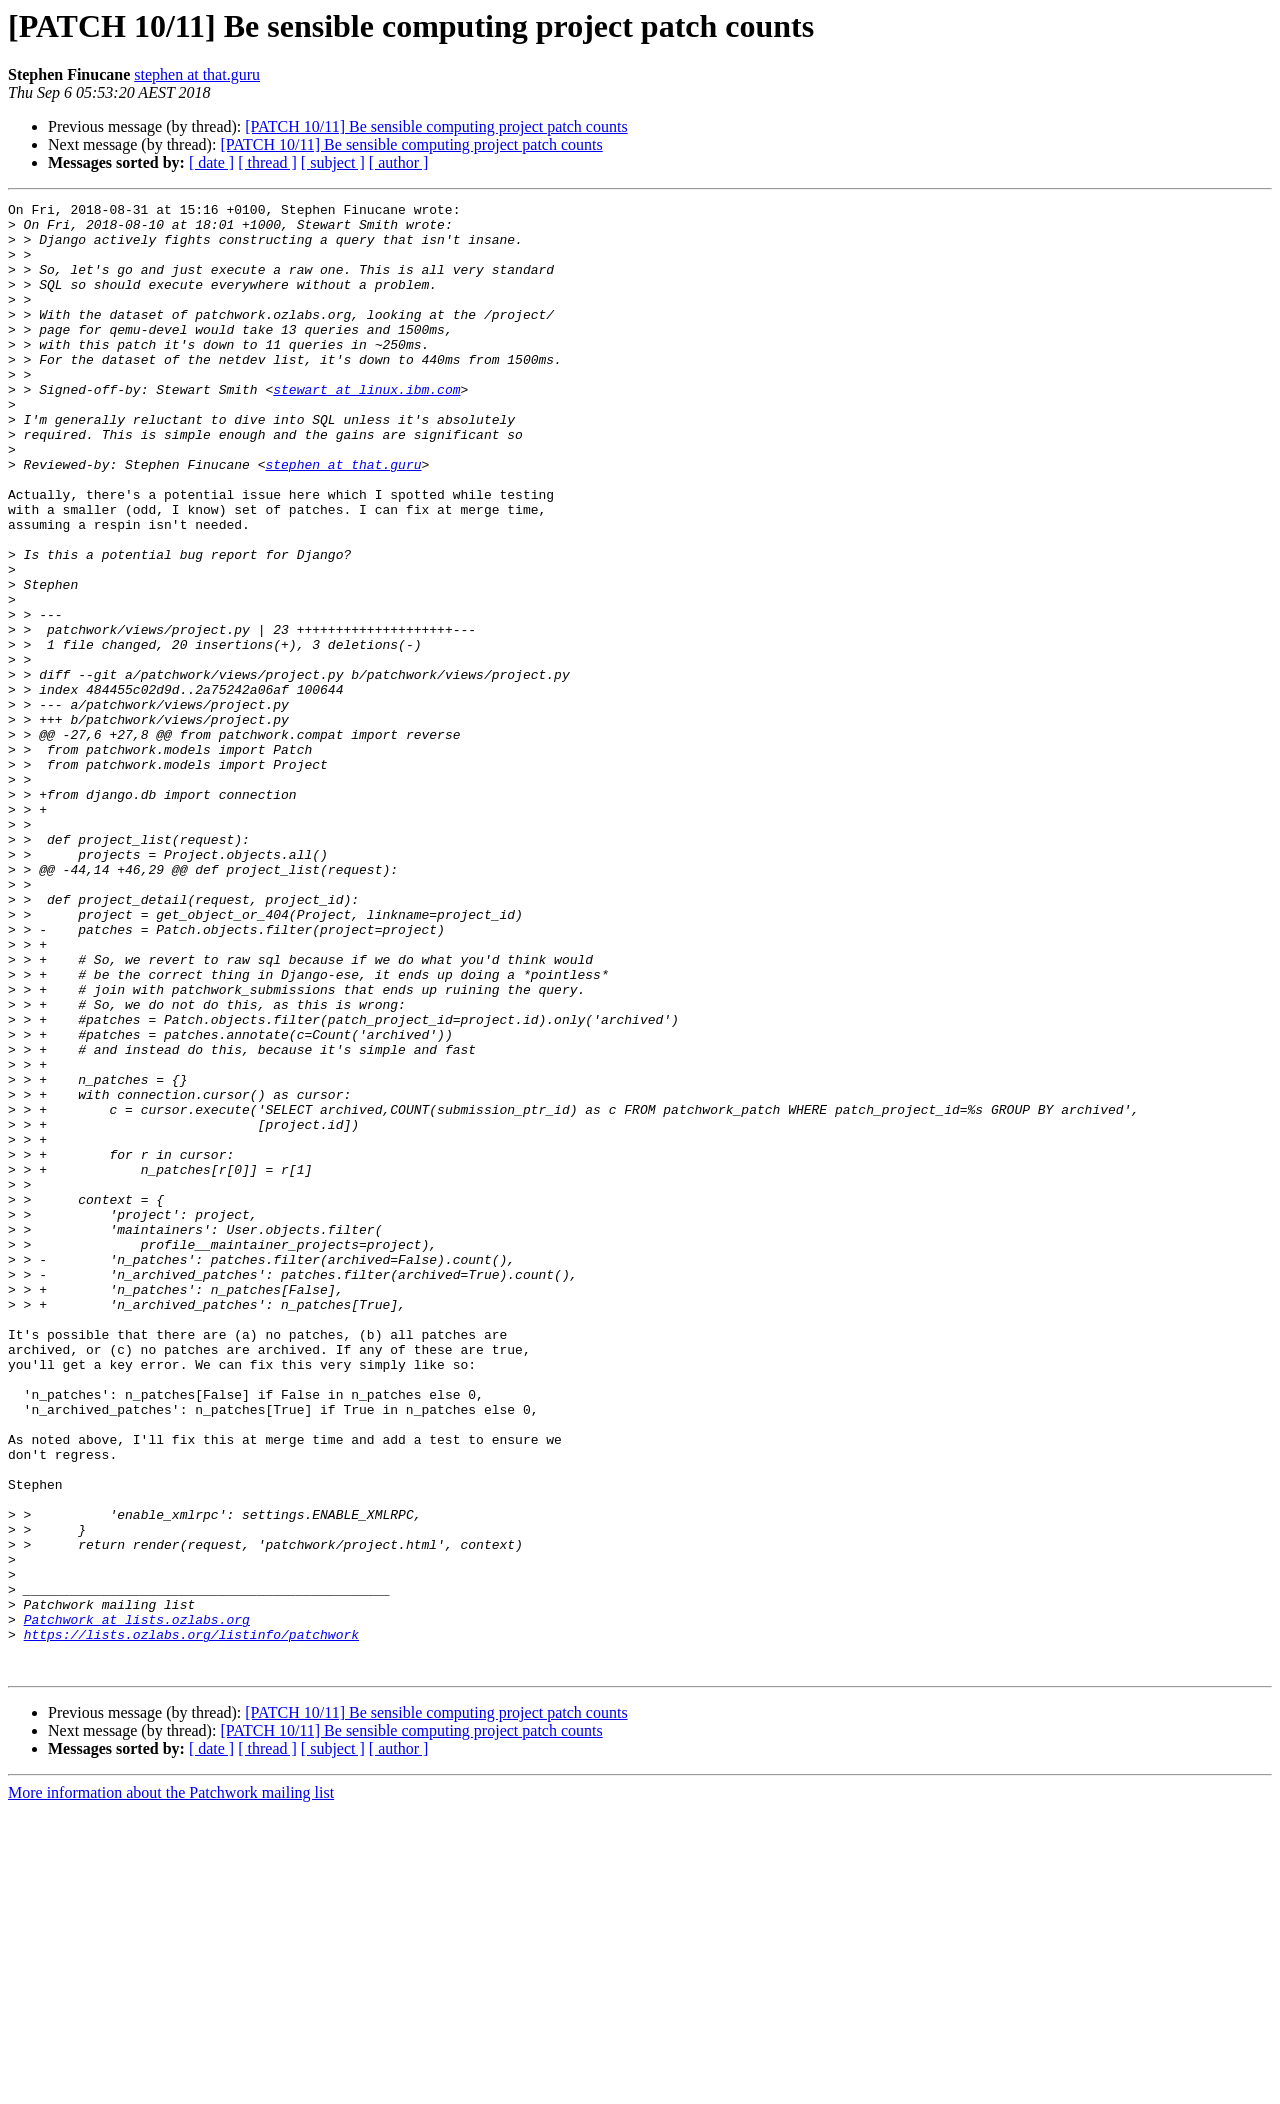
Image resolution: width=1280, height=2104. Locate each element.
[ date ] (211, 162)
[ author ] (399, 162)
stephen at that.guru (197, 74)
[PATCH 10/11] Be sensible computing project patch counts (436, 126)
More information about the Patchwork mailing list (171, 2086)
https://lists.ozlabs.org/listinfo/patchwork (191, 1922)
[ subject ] (333, 162)
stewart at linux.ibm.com (366, 428)
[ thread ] (267, 162)
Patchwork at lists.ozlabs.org (137, 1904)
